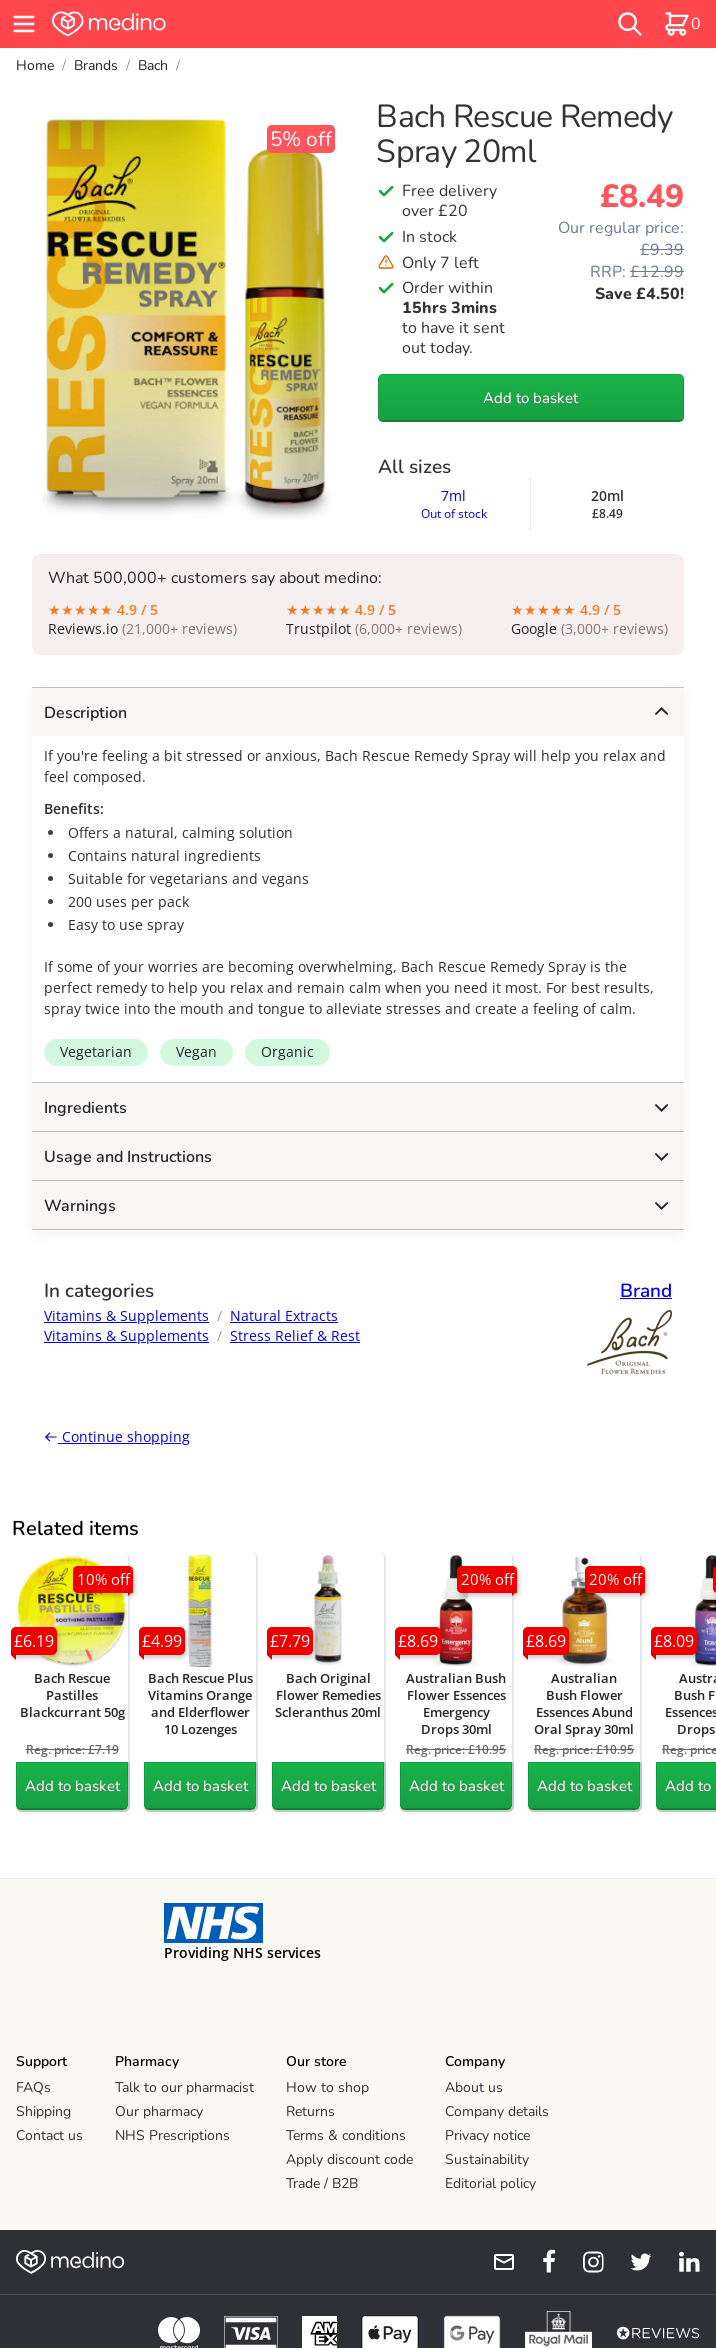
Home (35, 65)
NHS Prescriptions (172, 2135)
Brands (96, 65)
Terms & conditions (346, 2135)
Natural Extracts (284, 1315)
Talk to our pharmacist (184, 2087)
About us (474, 2087)
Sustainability (487, 2159)
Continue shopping (117, 1436)
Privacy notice (487, 2135)
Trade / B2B (322, 2183)
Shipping (43, 2111)
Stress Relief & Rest (295, 1335)
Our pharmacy (159, 2111)
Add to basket (530, 398)
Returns (310, 2111)
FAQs (33, 2087)
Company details (497, 2111)
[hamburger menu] (24, 24)
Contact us (49, 2135)
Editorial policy (490, 2183)
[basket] (682, 24)
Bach (153, 65)
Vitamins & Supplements (126, 1315)
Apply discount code (349, 2159)
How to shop (327, 2087)
